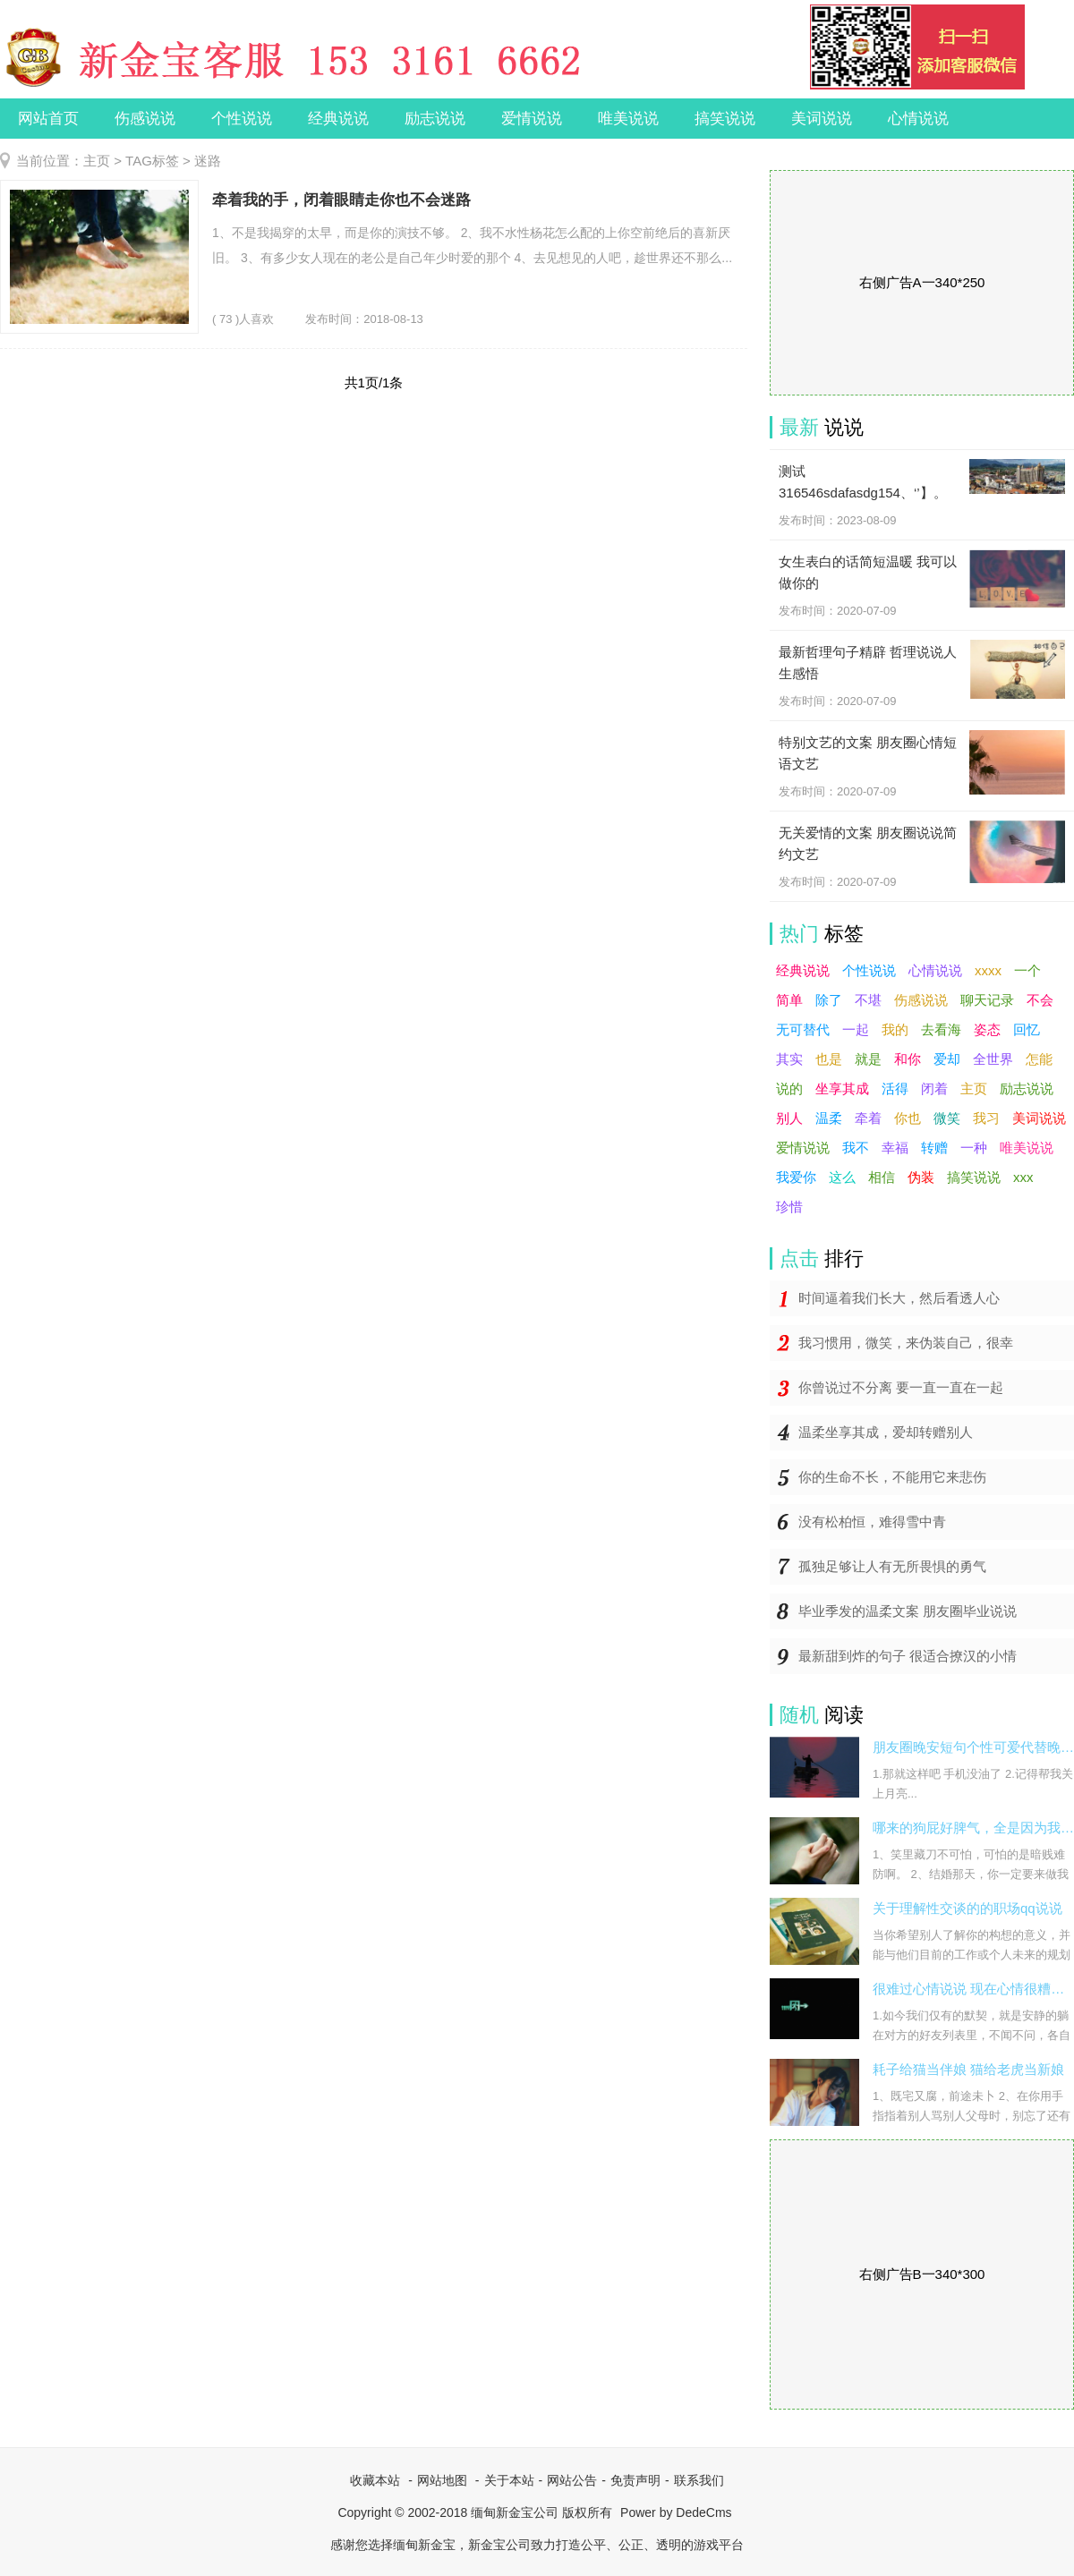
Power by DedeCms (676, 2512)
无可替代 (803, 1029)
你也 (907, 1118)
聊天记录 (987, 999)
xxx (1023, 1177)
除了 (828, 999)
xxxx (988, 970)
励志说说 (435, 118)
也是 (828, 1059)
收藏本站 (375, 2480)
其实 (789, 1059)
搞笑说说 (725, 118)
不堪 (868, 999)
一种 (973, 1147)
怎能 (1039, 1059)
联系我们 (699, 2480)
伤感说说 (145, 118)
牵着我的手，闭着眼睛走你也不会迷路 (341, 199)
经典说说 (338, 118)
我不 (855, 1147)
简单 (789, 999)
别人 (789, 1118)
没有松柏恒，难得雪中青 (872, 1521)
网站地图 (442, 2480)
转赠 (934, 1147)
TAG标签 (152, 160)
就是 (868, 1059)
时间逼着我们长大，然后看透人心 (899, 1297)
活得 (895, 1088)
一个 (1027, 970)
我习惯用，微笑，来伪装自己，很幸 (905, 1342)
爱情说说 (531, 118)
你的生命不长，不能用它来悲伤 (892, 1476)
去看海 (941, 1029)
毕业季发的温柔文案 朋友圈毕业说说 (907, 1611)
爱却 (946, 1059)
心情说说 (918, 118)
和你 (907, 1059)
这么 (842, 1177)
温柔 (828, 1118)
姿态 (987, 1029)
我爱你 (796, 1177)
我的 (895, 1029)
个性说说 (241, 118)
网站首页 (48, 118)
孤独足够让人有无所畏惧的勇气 (892, 1566)
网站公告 (572, 2480)
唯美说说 (628, 118)
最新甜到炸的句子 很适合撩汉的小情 (907, 1655)
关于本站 (509, 2480)
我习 (986, 1118)
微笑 (946, 1118)
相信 (881, 1177)
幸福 (895, 1147)
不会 (1040, 999)
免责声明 (635, 2480)
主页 (96, 160)
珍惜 (789, 1206)
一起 (855, 1029)
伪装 (921, 1177)
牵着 (868, 1118)
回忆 (1026, 1029)
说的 (789, 1088)
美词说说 (821, 118)
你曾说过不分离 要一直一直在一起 (900, 1387)
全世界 (993, 1059)
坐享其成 (842, 1088)
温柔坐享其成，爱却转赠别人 (885, 1432)
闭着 (934, 1088)
